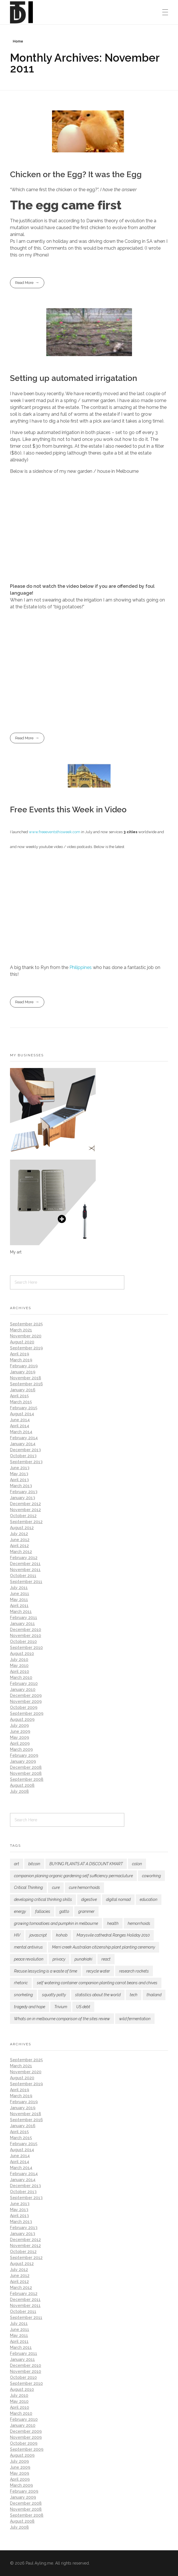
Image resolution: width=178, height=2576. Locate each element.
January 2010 (22, 1689)
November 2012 (25, 1509)
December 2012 (25, 1503)
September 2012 (26, 1521)
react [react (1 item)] (106, 1959)
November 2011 (25, 1569)
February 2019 (24, 1366)
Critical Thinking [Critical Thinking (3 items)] (28, 1887)
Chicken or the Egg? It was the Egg (76, 174)
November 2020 (25, 1336)
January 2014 (22, 1444)
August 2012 (22, 1527)
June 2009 (20, 1731)
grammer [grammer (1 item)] (86, 1911)
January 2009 (23, 1761)
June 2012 (19, 1539)
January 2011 (22, 1623)
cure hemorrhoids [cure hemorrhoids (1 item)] (84, 1887)
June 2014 (20, 1420)
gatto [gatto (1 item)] (64, 1911)
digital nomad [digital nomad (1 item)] (118, 1899)
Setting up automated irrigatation (73, 378)
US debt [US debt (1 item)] (83, 2006)
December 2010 (25, 1629)
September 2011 (26, 1581)
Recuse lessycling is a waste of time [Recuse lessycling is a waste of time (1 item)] (45, 1971)
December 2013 (25, 1450)
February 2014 (24, 1438)
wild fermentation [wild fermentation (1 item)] (135, 2018)
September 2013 (26, 1461)
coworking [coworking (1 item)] (151, 1876)
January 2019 (22, 1372)
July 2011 (19, 1587)
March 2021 (21, 1330)
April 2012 (19, 1545)
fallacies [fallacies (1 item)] (42, 1911)
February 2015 (23, 1408)
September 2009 (26, 1713)
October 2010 (23, 1641)
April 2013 (19, 1479)
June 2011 (19, 1593)
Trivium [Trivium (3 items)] (60, 2006)
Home (18, 41)
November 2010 (25, 1635)
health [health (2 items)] (113, 1923)
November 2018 (25, 1378)
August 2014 (22, 1414)
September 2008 (26, 1779)
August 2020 (22, 1342)
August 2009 (22, 1719)
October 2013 (23, 1455)
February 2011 (23, 1617)
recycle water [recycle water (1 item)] (98, 1971)
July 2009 (19, 1725)
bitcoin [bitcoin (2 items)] (34, 1864)
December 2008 (26, 1767)
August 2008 (22, 1785)
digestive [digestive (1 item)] (89, 1899)
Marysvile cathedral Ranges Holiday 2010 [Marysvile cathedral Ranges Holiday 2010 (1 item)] (113, 1935)
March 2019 (21, 1360)
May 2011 (19, 1599)
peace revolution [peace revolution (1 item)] (28, 1959)
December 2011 (25, 1563)
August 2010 (22, 1653)
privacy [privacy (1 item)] (59, 1959)
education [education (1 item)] (148, 1899)
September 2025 (26, 1324)
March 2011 (21, 1611)
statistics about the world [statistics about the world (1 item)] (98, 1994)
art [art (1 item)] (16, 1864)
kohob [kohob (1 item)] (61, 1935)
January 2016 (22, 1390)
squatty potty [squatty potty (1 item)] (54, 1994)
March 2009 (21, 1749)
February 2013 (23, 1491)
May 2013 (19, 1473)
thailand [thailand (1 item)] (154, 1994)
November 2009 (26, 1701)
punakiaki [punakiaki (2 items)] (83, 1959)
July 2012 (19, 1533)
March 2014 (21, 1432)
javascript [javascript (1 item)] (38, 1935)
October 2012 (23, 1515)
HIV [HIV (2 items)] (17, 1935)
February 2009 (24, 1755)
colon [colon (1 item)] (137, 1864)
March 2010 (21, 1677)
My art (15, 1252)
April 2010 (19, 1671)
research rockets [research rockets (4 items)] (134, 1971)
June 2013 (19, 1467)
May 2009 (19, 1737)
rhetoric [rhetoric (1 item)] (21, 1983)
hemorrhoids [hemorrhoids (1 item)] (139, 1923)
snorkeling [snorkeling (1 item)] (23, 1994)
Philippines (80, 967)
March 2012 (21, 1551)
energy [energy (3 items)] (20, 1911)
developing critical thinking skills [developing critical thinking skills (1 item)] (43, 1899)
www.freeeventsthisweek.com (54, 832)
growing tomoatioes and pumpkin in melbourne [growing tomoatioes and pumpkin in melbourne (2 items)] (56, 1923)
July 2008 (19, 1791)
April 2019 (19, 1354)
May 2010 (19, 1665)
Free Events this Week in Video (68, 809)
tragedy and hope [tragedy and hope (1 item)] (29, 2006)
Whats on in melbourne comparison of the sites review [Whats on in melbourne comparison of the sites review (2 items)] (62, 2018)
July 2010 (19, 1659)
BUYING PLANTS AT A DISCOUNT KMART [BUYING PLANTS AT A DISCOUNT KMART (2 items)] (86, 1864)
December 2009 (26, 1695)
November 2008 (26, 1773)
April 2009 (20, 1743)
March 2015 (21, 1402)
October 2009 (23, 1707)
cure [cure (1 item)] (56, 1887)
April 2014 (19, 1426)
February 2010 (24, 1683)
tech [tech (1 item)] (133, 1994)
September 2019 (26, 1348)
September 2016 (26, 1384)
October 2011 (23, 1575)
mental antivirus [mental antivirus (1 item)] (28, 1947)
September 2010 (26, 1647)
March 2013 (21, 1485)
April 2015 (19, 1396)
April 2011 (19, 1605)
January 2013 (22, 1497)
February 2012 (23, 1557)
